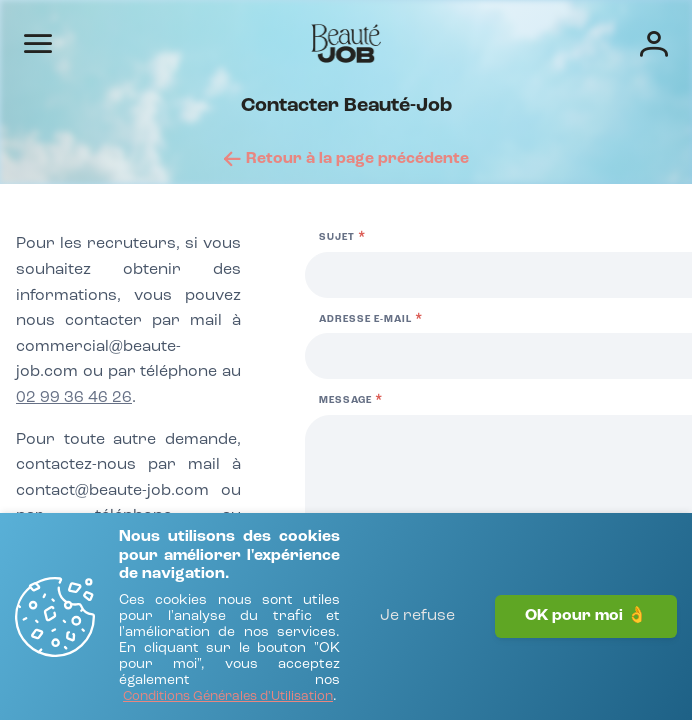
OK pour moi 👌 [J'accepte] (586, 616)
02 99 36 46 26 (74, 398)
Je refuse (417, 616)
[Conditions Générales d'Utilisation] (228, 697)
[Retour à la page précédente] (346, 159)
